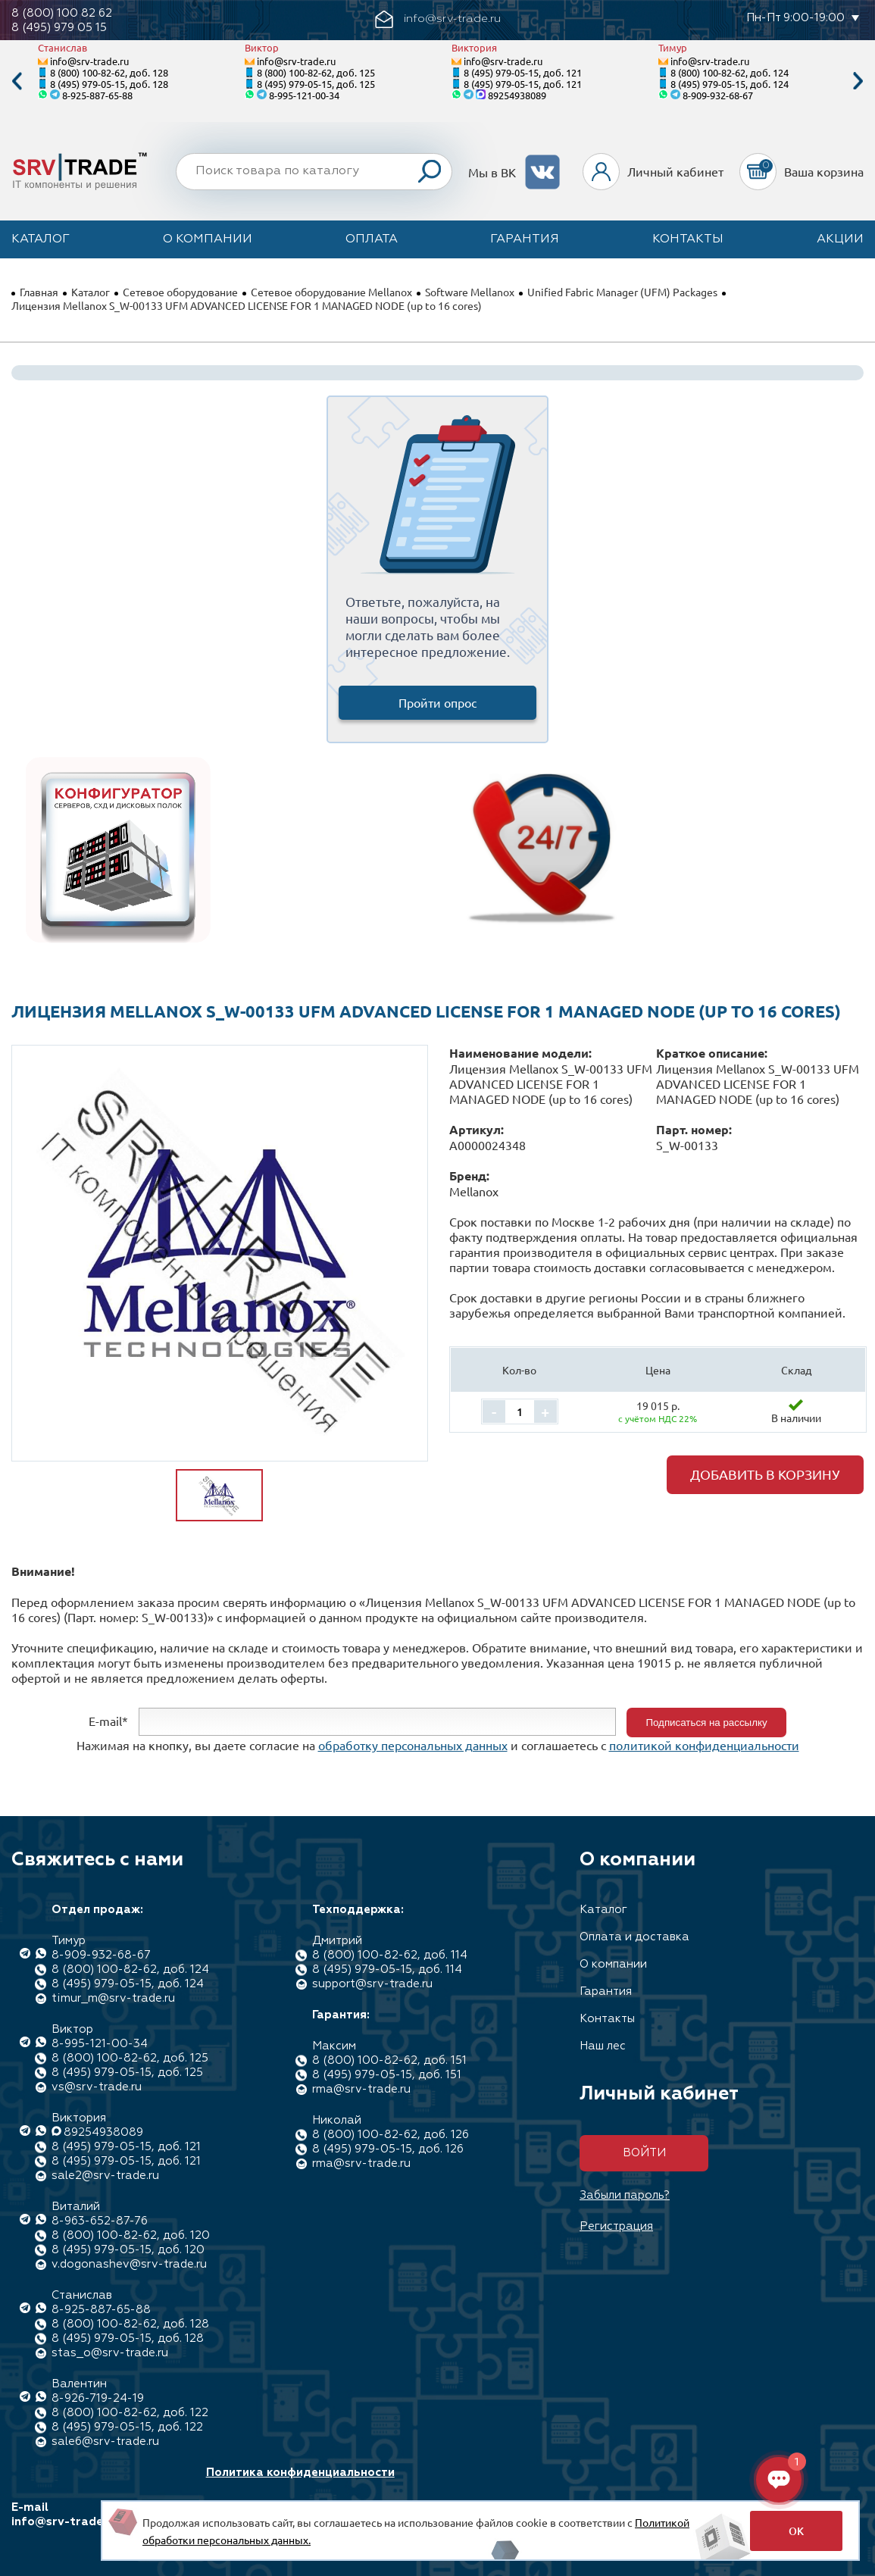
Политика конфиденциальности (300, 2472)
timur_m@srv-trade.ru (113, 1998)
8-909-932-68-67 (718, 95)
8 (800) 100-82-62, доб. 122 (130, 2412)
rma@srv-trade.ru (361, 2089)
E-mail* (108, 1720)
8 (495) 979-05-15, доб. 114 (387, 1969)
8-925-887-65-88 (97, 95)
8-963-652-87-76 (100, 2221)
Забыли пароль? (625, 2195)
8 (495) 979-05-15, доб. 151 (386, 2074)
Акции (840, 239)
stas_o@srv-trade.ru (110, 2353)
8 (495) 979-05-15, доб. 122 (127, 2427)
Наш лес (603, 2046)
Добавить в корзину (765, 1474)
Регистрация (616, 2226)
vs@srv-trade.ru (97, 2087)
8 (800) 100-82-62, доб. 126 (390, 2134)
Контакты (687, 239)
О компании (207, 239)
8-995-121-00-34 (304, 95)
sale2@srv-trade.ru (105, 2175)
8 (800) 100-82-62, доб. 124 (729, 72)
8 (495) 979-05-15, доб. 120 (128, 2250)
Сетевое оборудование (180, 292)
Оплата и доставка (634, 1937)
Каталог (40, 239)
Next (858, 81)
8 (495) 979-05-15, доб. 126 (388, 2149)
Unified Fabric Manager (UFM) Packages (622, 292)
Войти (644, 2153)
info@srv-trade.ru (89, 61)
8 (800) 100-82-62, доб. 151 (389, 2060)
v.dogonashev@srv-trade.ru (129, 2264)
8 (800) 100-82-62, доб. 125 (316, 72)
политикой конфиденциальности (704, 1744)
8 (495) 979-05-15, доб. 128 (109, 83)
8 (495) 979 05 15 (59, 27)
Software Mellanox (469, 292)
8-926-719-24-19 (98, 2398)
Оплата (371, 239)
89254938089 (517, 95)
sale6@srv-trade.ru (105, 2441)
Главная (39, 292)
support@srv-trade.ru (372, 1984)
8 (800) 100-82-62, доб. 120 (131, 2235)
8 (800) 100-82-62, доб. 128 (109, 72)
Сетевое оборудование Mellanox (331, 292)
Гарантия (524, 239)
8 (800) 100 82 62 (61, 13)
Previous (16, 81)
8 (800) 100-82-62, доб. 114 (389, 1955)
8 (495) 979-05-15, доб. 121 (523, 72)
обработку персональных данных (413, 1744)
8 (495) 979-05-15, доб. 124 (729, 83)
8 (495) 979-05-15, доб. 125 (316, 83)
